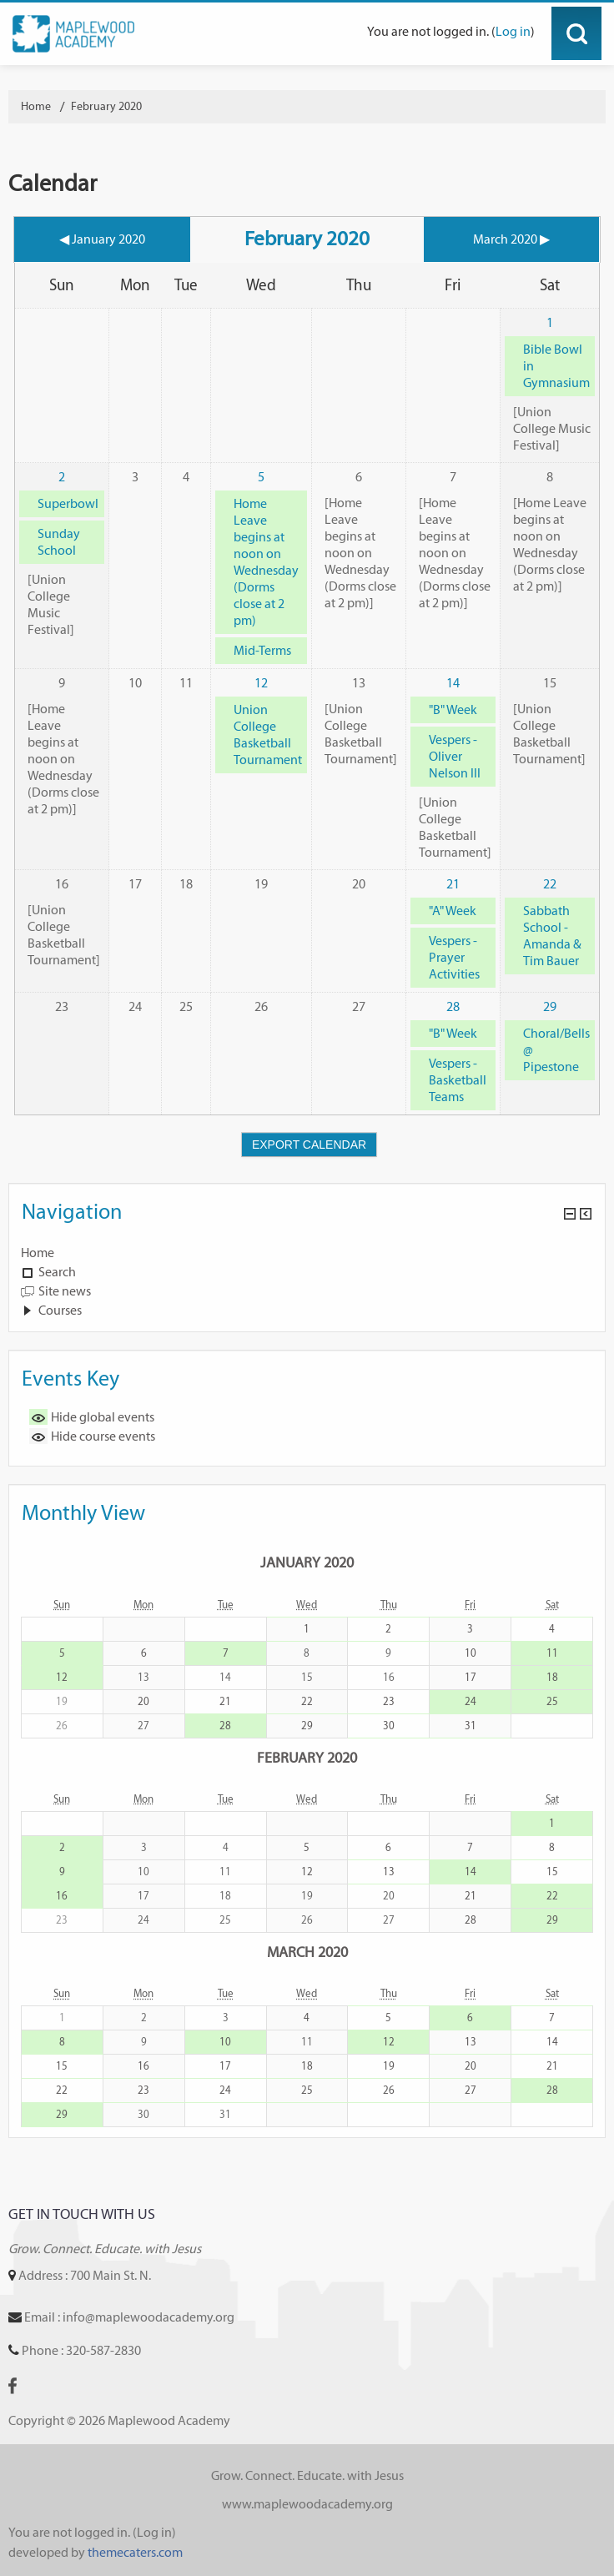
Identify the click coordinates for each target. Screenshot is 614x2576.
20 (143, 1701)
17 (470, 1677)
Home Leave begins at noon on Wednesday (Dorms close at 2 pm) (266, 562)
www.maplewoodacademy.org (307, 2504)
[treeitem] (307, 1253)
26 (389, 2090)
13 (389, 1871)
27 (470, 2090)
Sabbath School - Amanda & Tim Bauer (552, 936)
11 (552, 1653)
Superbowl (68, 503)
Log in (513, 31)
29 (549, 1006)
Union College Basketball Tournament (268, 734)
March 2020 (307, 1951)
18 (552, 1677)
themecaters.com (135, 2552)
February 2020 (106, 106)
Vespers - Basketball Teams (457, 1079)
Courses (60, 1310)
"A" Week (452, 910)
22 (549, 884)
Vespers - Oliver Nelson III (455, 756)
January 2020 (307, 1562)
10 (470, 1653)
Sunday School (59, 542)
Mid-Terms (262, 650)
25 (552, 1701)
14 (453, 683)
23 (389, 1701)
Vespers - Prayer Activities (454, 957)
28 (453, 1006)
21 (453, 884)
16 (62, 1895)
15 (552, 1871)
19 (389, 2066)
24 (470, 1701)
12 (261, 683)
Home (37, 1252)
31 (470, 1725)
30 (389, 1725)
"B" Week (453, 709)
